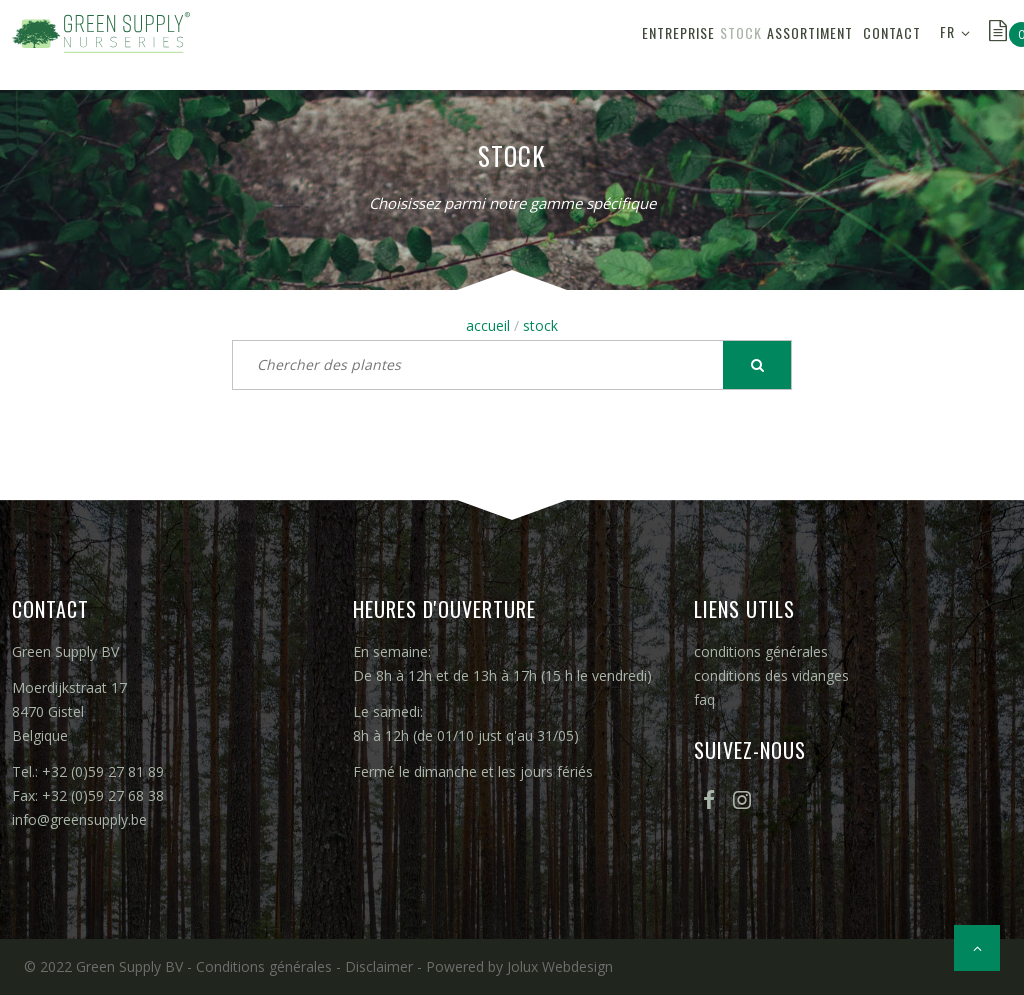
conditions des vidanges (771, 675)
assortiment (752, 44)
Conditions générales (264, 966)
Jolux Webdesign (560, 966)
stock (660, 44)
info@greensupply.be (79, 819)
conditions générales (761, 651)
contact (880, 44)
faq (704, 699)
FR (947, 44)
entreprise (574, 44)
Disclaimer (379, 966)
